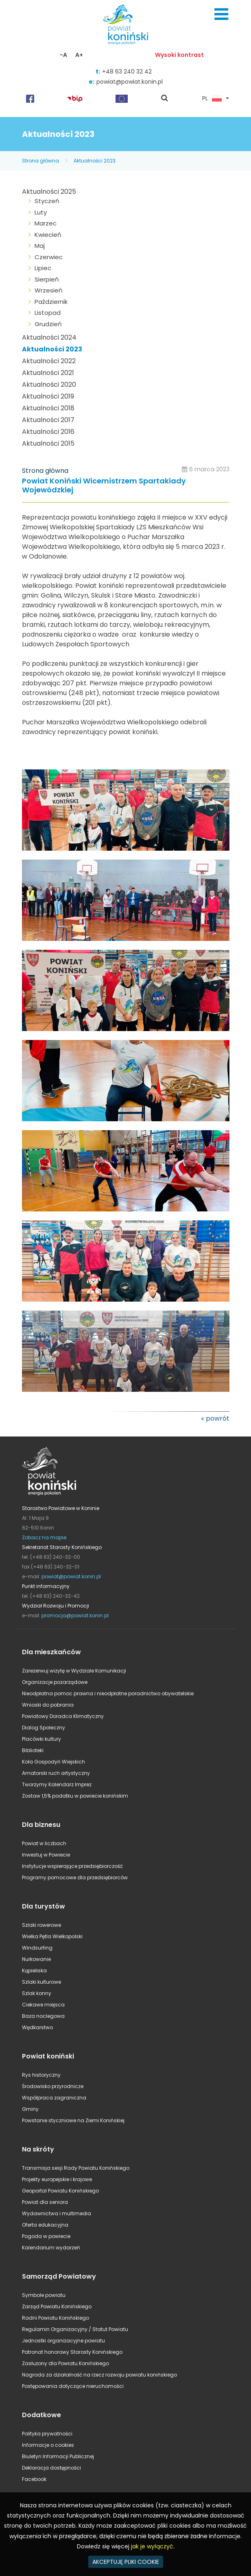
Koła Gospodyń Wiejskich (53, 1761)
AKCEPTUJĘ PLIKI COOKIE (125, 2562)
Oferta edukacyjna (45, 2224)
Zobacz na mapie (44, 1537)
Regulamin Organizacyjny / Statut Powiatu (75, 2329)
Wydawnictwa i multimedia (56, 2213)
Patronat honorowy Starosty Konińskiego (72, 2352)
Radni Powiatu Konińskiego (55, 2317)
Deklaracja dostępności (51, 2467)
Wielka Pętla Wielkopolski (52, 1936)
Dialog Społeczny (43, 1727)
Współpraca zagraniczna (54, 2097)
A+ (79, 55)
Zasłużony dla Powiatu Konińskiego (65, 2363)
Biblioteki (33, 1750)
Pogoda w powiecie (46, 2236)
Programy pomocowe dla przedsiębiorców (75, 1877)
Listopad (48, 312)
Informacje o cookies (48, 2445)
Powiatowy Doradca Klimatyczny (63, 1716)
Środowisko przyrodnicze (52, 2086)
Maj (40, 245)
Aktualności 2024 (49, 337)
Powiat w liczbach (44, 1843)
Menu (221, 14)
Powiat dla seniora (45, 2202)
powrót (217, 1418)
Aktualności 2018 (48, 408)
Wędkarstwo (37, 2027)
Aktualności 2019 (48, 396)
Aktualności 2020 (49, 384)
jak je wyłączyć (152, 2546)
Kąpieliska (34, 1970)
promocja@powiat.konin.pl (75, 1615)
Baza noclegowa (43, 2016)
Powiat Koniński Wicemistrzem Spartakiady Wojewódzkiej (104, 486)
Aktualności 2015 (48, 443)
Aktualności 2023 (95, 160)
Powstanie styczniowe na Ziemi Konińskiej (73, 2120)
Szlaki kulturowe (41, 1981)
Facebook (34, 2479)
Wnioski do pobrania (48, 1704)
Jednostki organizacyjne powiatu (63, 2340)
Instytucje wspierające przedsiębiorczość (72, 1866)
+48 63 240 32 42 (127, 71)
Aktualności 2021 (48, 372)
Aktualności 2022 (49, 361)
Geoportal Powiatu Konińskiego (60, 2190)
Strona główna (40, 160)
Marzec (46, 223)
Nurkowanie (36, 1959)
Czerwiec (49, 257)
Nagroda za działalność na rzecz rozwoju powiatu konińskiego (99, 2374)
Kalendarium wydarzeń (51, 2247)
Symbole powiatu (43, 2295)
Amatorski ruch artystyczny (56, 1773)
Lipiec (43, 268)
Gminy (30, 2109)
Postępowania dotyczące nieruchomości (73, 2386)
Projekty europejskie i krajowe (57, 2179)
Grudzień (48, 324)
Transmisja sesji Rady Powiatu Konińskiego (75, 2167)
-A (63, 55)
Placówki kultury (41, 1738)
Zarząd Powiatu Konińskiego (57, 2306)
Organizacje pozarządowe (54, 1682)
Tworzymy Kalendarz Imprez (57, 1784)
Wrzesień (49, 290)
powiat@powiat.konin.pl (129, 82)
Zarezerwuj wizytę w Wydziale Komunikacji (74, 1670)
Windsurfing (37, 1947)
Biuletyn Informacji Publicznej (58, 2456)
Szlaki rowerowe (41, 1925)
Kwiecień (48, 234)
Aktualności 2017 (48, 420)
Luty (41, 212)
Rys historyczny (41, 2074)
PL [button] (212, 98)
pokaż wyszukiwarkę (165, 99)
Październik (51, 301)
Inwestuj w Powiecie (46, 1854)
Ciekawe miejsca (43, 2004)
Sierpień (47, 279)
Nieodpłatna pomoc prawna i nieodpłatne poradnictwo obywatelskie (108, 1693)
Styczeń (47, 201)
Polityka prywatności (47, 2433)
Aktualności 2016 (48, 431)
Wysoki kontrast (179, 55)
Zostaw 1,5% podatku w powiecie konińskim (75, 1795)
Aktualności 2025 (49, 191)
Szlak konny (36, 1993)
